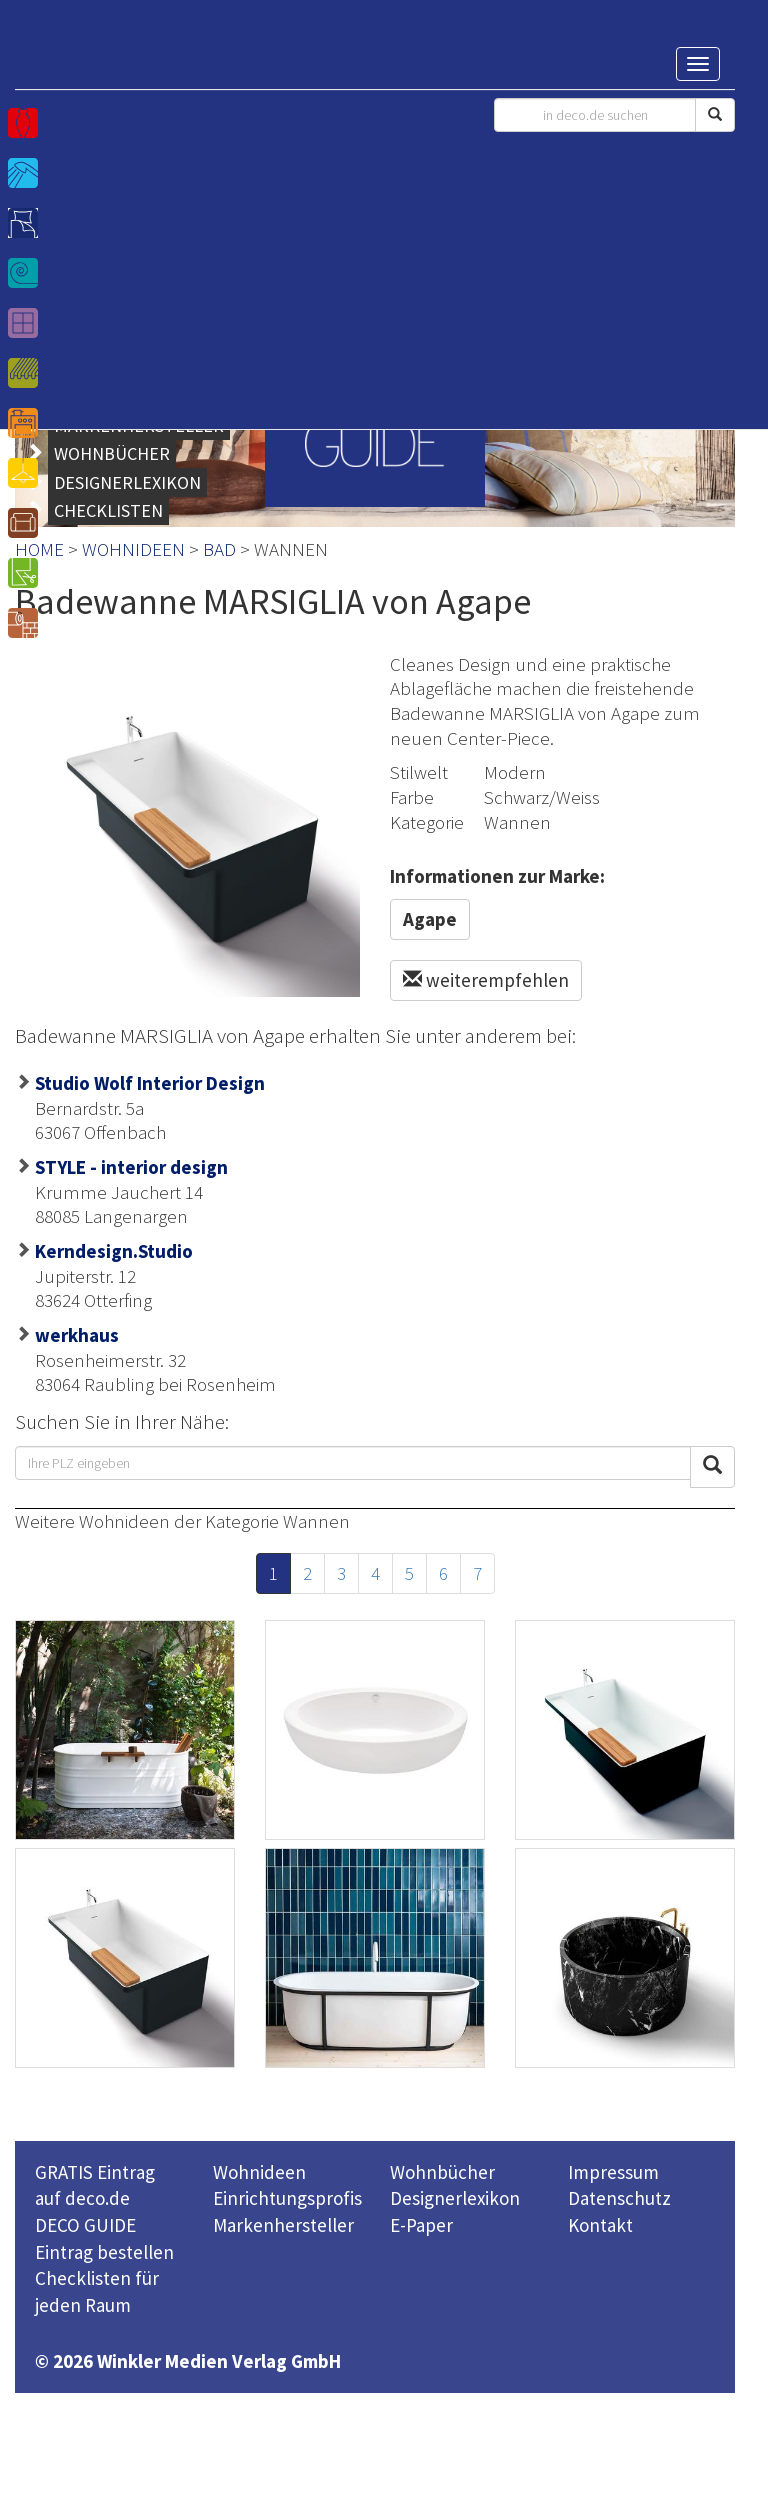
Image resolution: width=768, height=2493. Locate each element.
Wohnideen (259, 2172)
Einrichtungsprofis (287, 2198)
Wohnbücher (442, 2172)
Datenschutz (619, 2198)
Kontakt (600, 2225)
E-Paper (421, 2225)
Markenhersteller (283, 2225)
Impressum (613, 2172)
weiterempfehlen (486, 980)
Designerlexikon (455, 2198)
